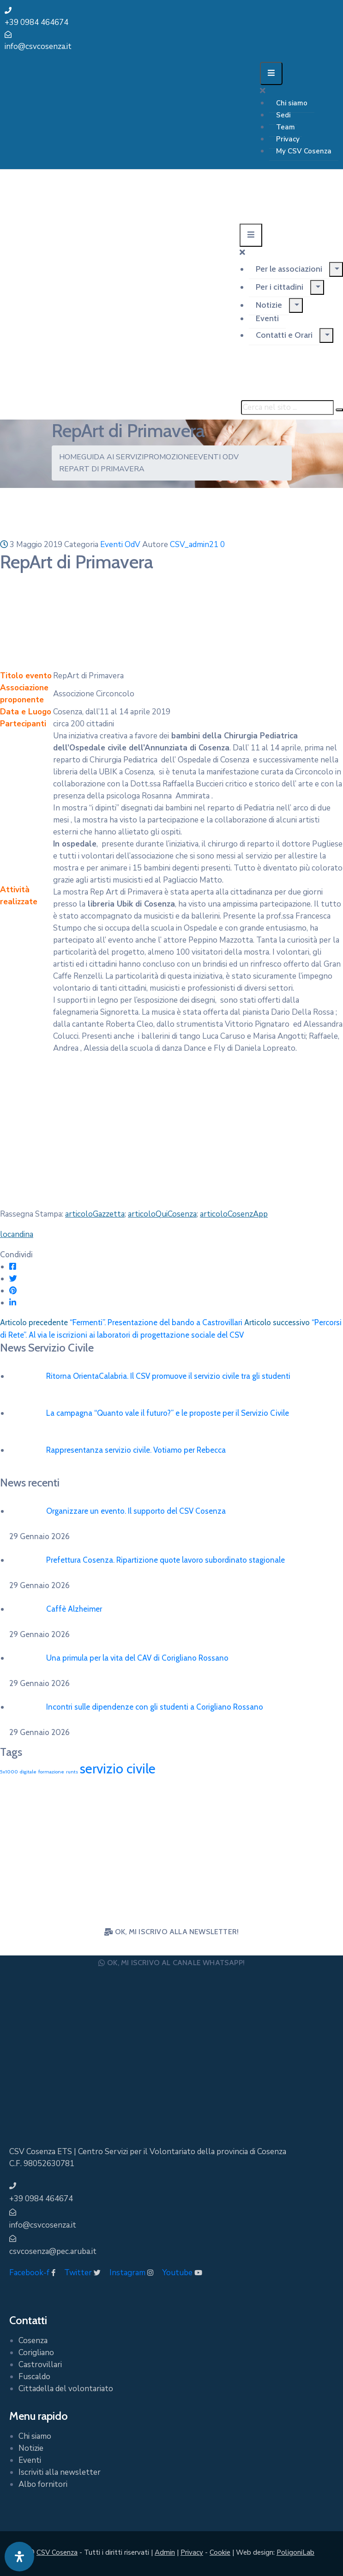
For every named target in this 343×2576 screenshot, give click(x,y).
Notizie (269, 305)
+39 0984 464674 (36, 22)
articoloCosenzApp (234, 1214)
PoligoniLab (295, 2552)
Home (70, 457)
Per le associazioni (289, 269)
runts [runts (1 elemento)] (72, 1772)
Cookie (220, 2552)
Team (285, 127)
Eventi (267, 318)
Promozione (168, 457)
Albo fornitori (42, 2484)
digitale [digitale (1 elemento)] (28, 1772)
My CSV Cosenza (303, 151)
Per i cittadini (279, 287)
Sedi (283, 115)
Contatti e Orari (284, 335)
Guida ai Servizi (112, 457)
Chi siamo (291, 103)
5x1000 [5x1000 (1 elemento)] (9, 1772)
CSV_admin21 (194, 544)
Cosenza (33, 2340)
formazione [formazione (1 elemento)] (51, 1772)
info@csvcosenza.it (38, 46)
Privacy (288, 139)
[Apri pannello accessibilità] (19, 2556)
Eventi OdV (216, 457)
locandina (16, 1234)
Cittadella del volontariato (65, 2388)
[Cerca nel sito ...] (287, 407)
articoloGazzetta (95, 1214)
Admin (165, 2552)
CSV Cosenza (57, 2552)
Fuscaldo (34, 2376)
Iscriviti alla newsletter (59, 2472)
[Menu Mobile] (271, 73)
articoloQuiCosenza (162, 1214)
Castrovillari (40, 2364)
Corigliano (36, 2352)
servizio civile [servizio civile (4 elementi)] (118, 1768)
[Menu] (336, 269)
